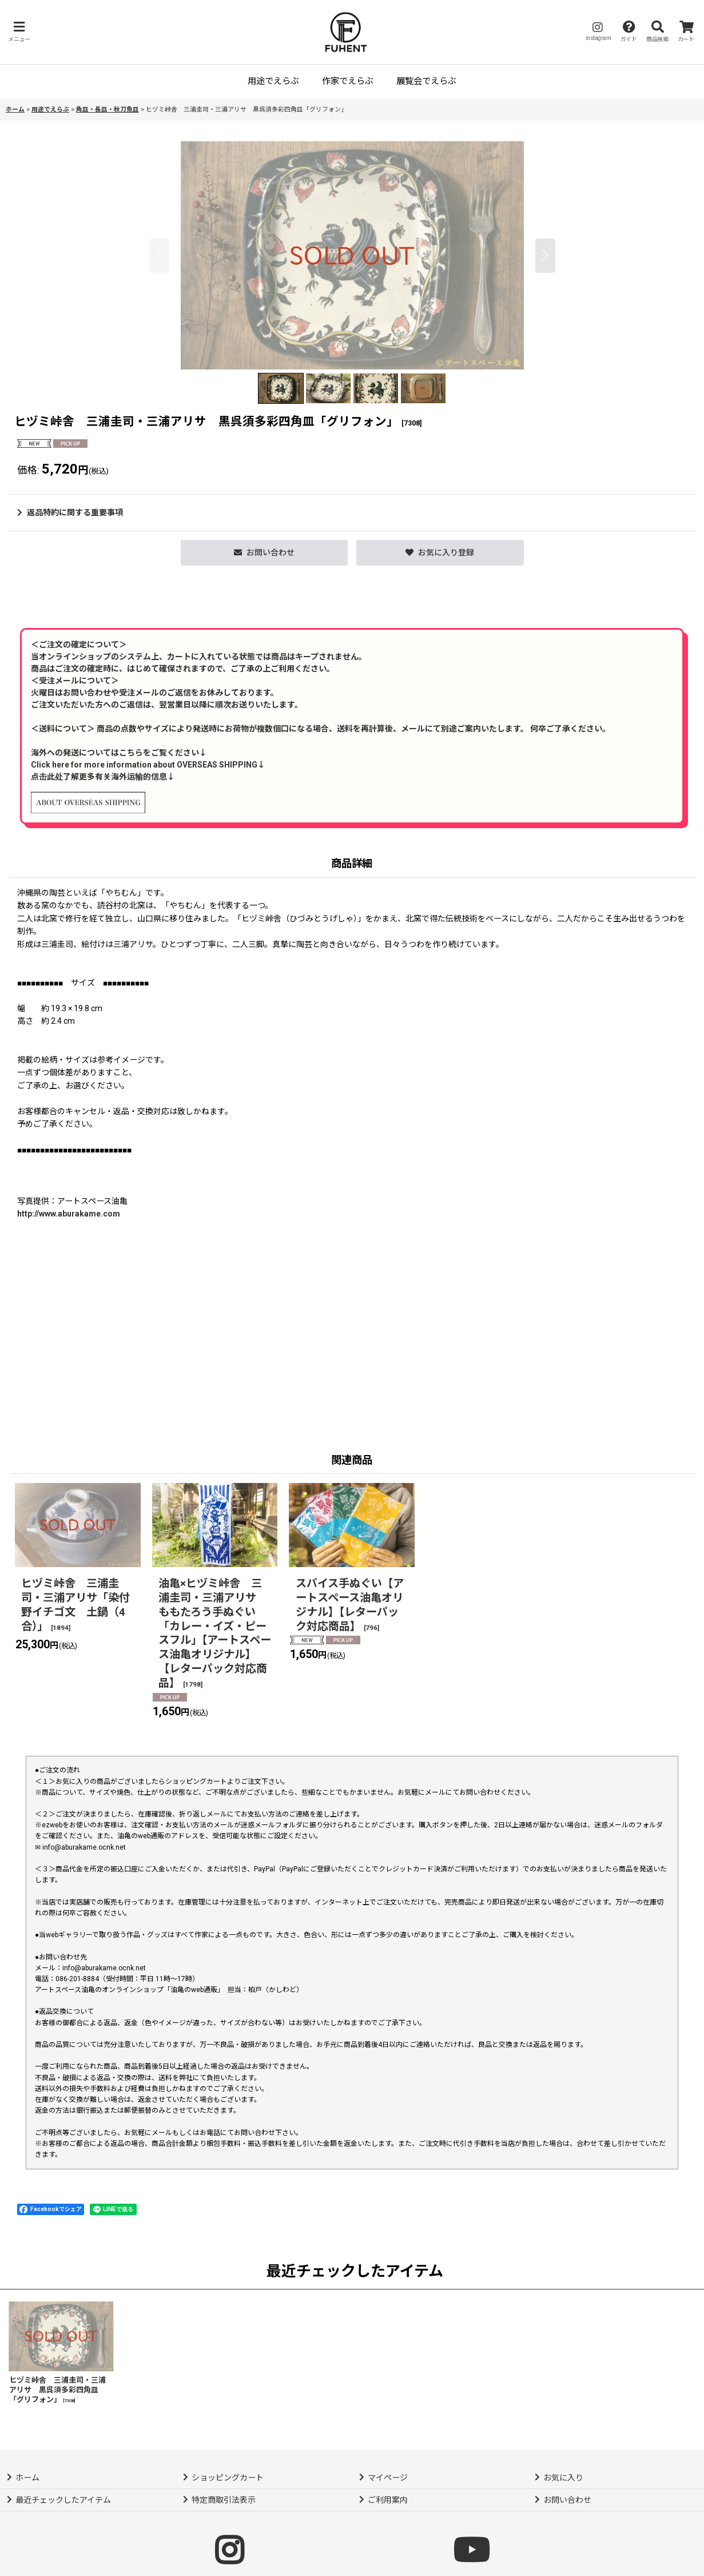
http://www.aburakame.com (68, 1213)
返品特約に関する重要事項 (70, 512)
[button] (19, 31)
